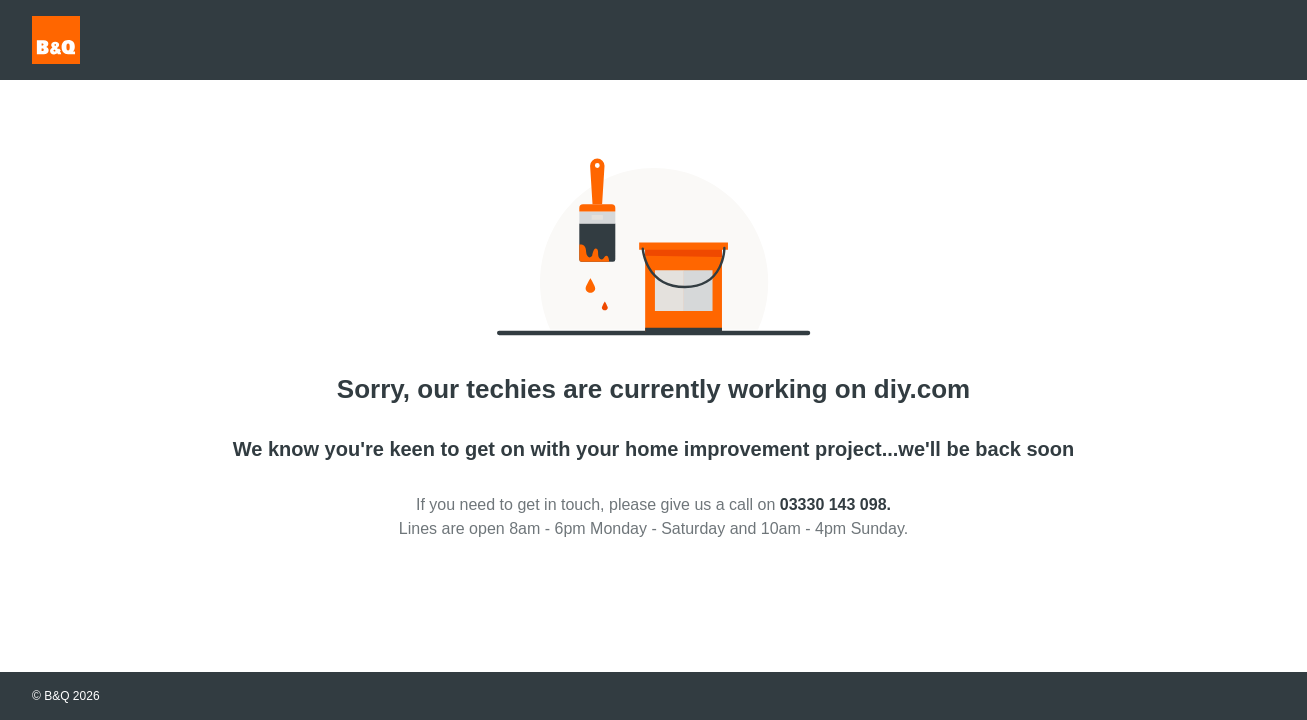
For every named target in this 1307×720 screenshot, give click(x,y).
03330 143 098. (835, 504)
